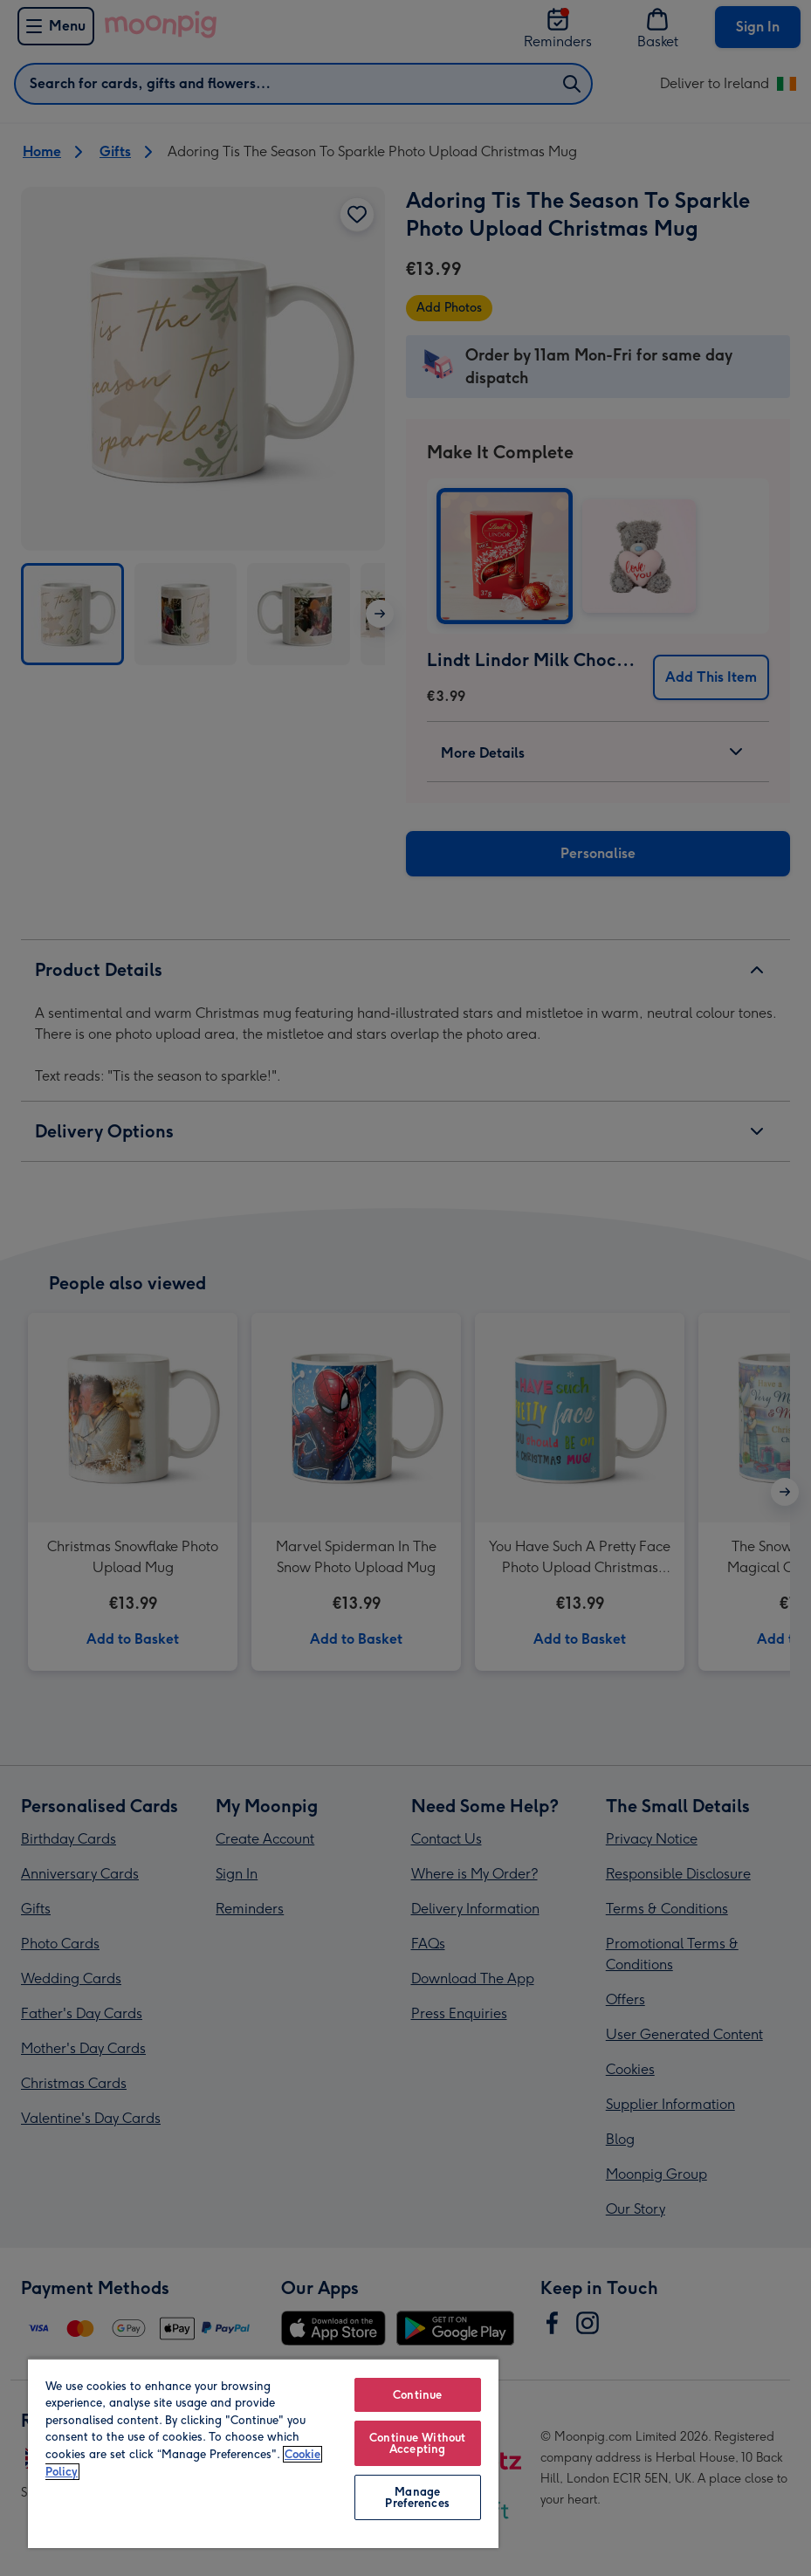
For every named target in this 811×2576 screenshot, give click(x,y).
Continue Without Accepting (417, 2443)
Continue (417, 2394)
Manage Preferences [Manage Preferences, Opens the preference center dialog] (417, 2497)
